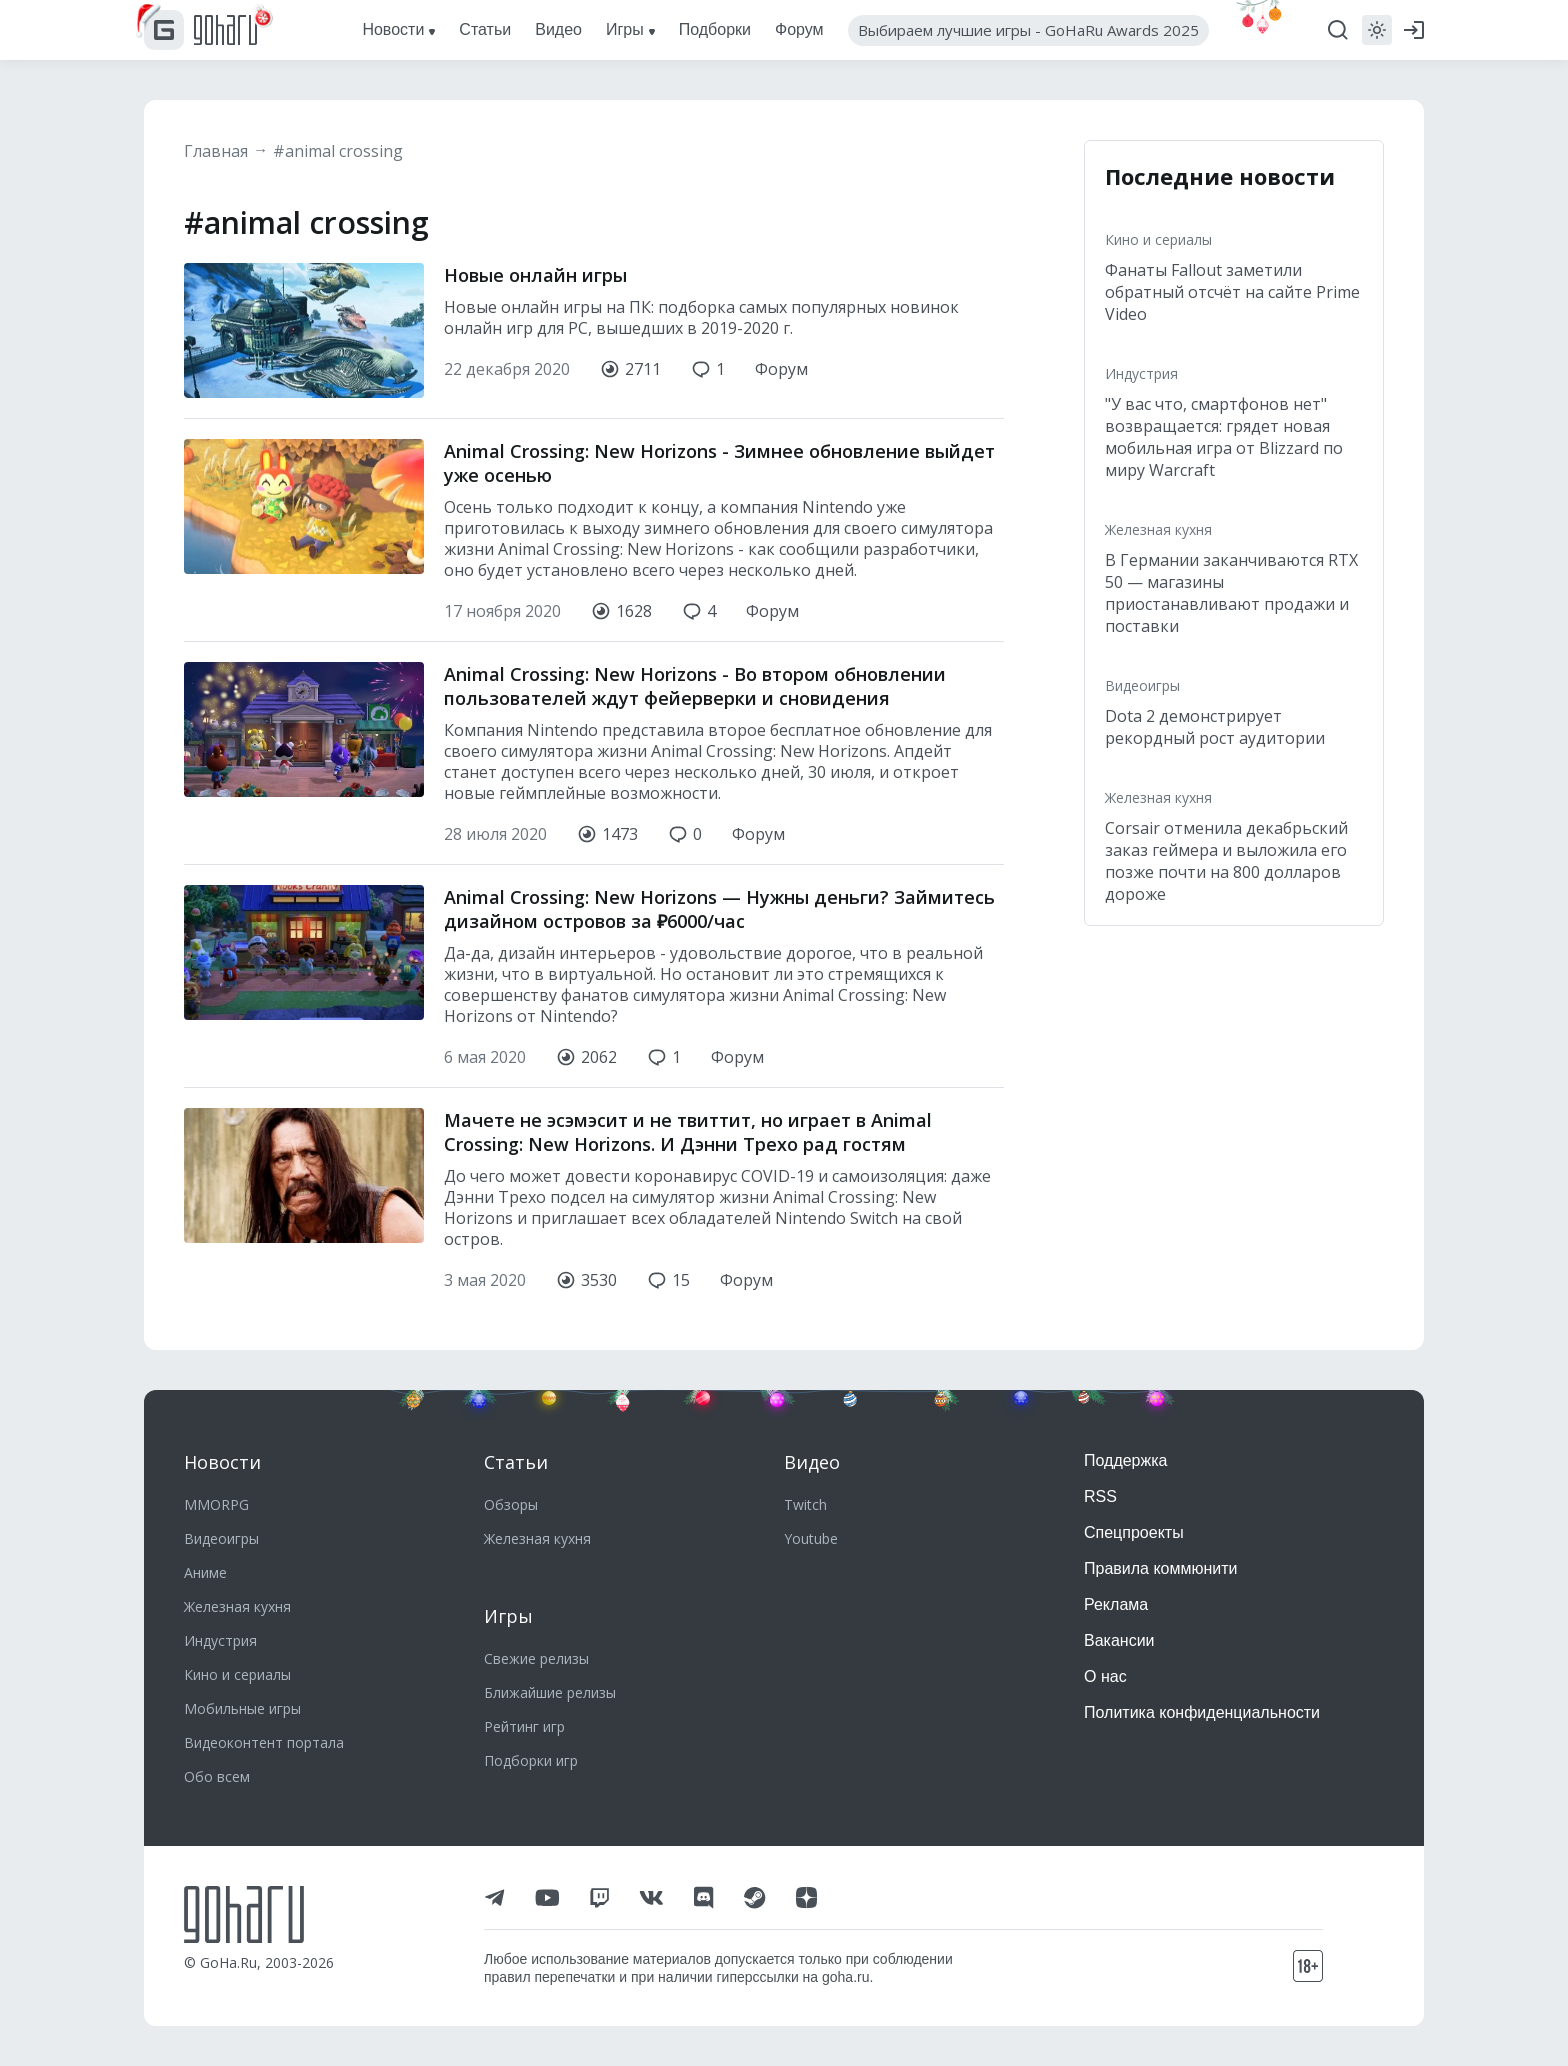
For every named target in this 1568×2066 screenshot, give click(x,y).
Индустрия (1141, 373)
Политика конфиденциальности (1202, 1712)
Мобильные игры (242, 1708)
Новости (222, 1462)
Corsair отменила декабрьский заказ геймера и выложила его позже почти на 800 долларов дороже (1226, 861)
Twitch (805, 1504)
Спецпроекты (1134, 1532)
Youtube (811, 1538)
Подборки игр (531, 1760)
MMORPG (216, 1504)
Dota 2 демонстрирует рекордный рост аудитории (1215, 727)
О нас (1105, 1676)
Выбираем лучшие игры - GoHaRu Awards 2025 (1028, 30)
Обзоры (511, 1504)
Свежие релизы (536, 1658)
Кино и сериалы (1158, 239)
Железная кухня (1158, 529)
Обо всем (217, 1776)
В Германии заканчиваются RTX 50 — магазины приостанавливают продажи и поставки (1231, 593)
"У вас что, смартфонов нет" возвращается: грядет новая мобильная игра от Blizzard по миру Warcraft (1224, 437)
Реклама (1116, 1604)
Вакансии (1119, 1640)
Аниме (205, 1572)
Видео (812, 1462)
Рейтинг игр (524, 1726)
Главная (216, 151)
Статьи (516, 1462)
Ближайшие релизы (550, 1692)
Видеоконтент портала (264, 1742)
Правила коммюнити (1161, 1568)
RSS (1100, 1496)
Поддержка (1125, 1460)
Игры (508, 1616)
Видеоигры (1142, 685)
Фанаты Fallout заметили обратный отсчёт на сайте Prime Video (1232, 292)
